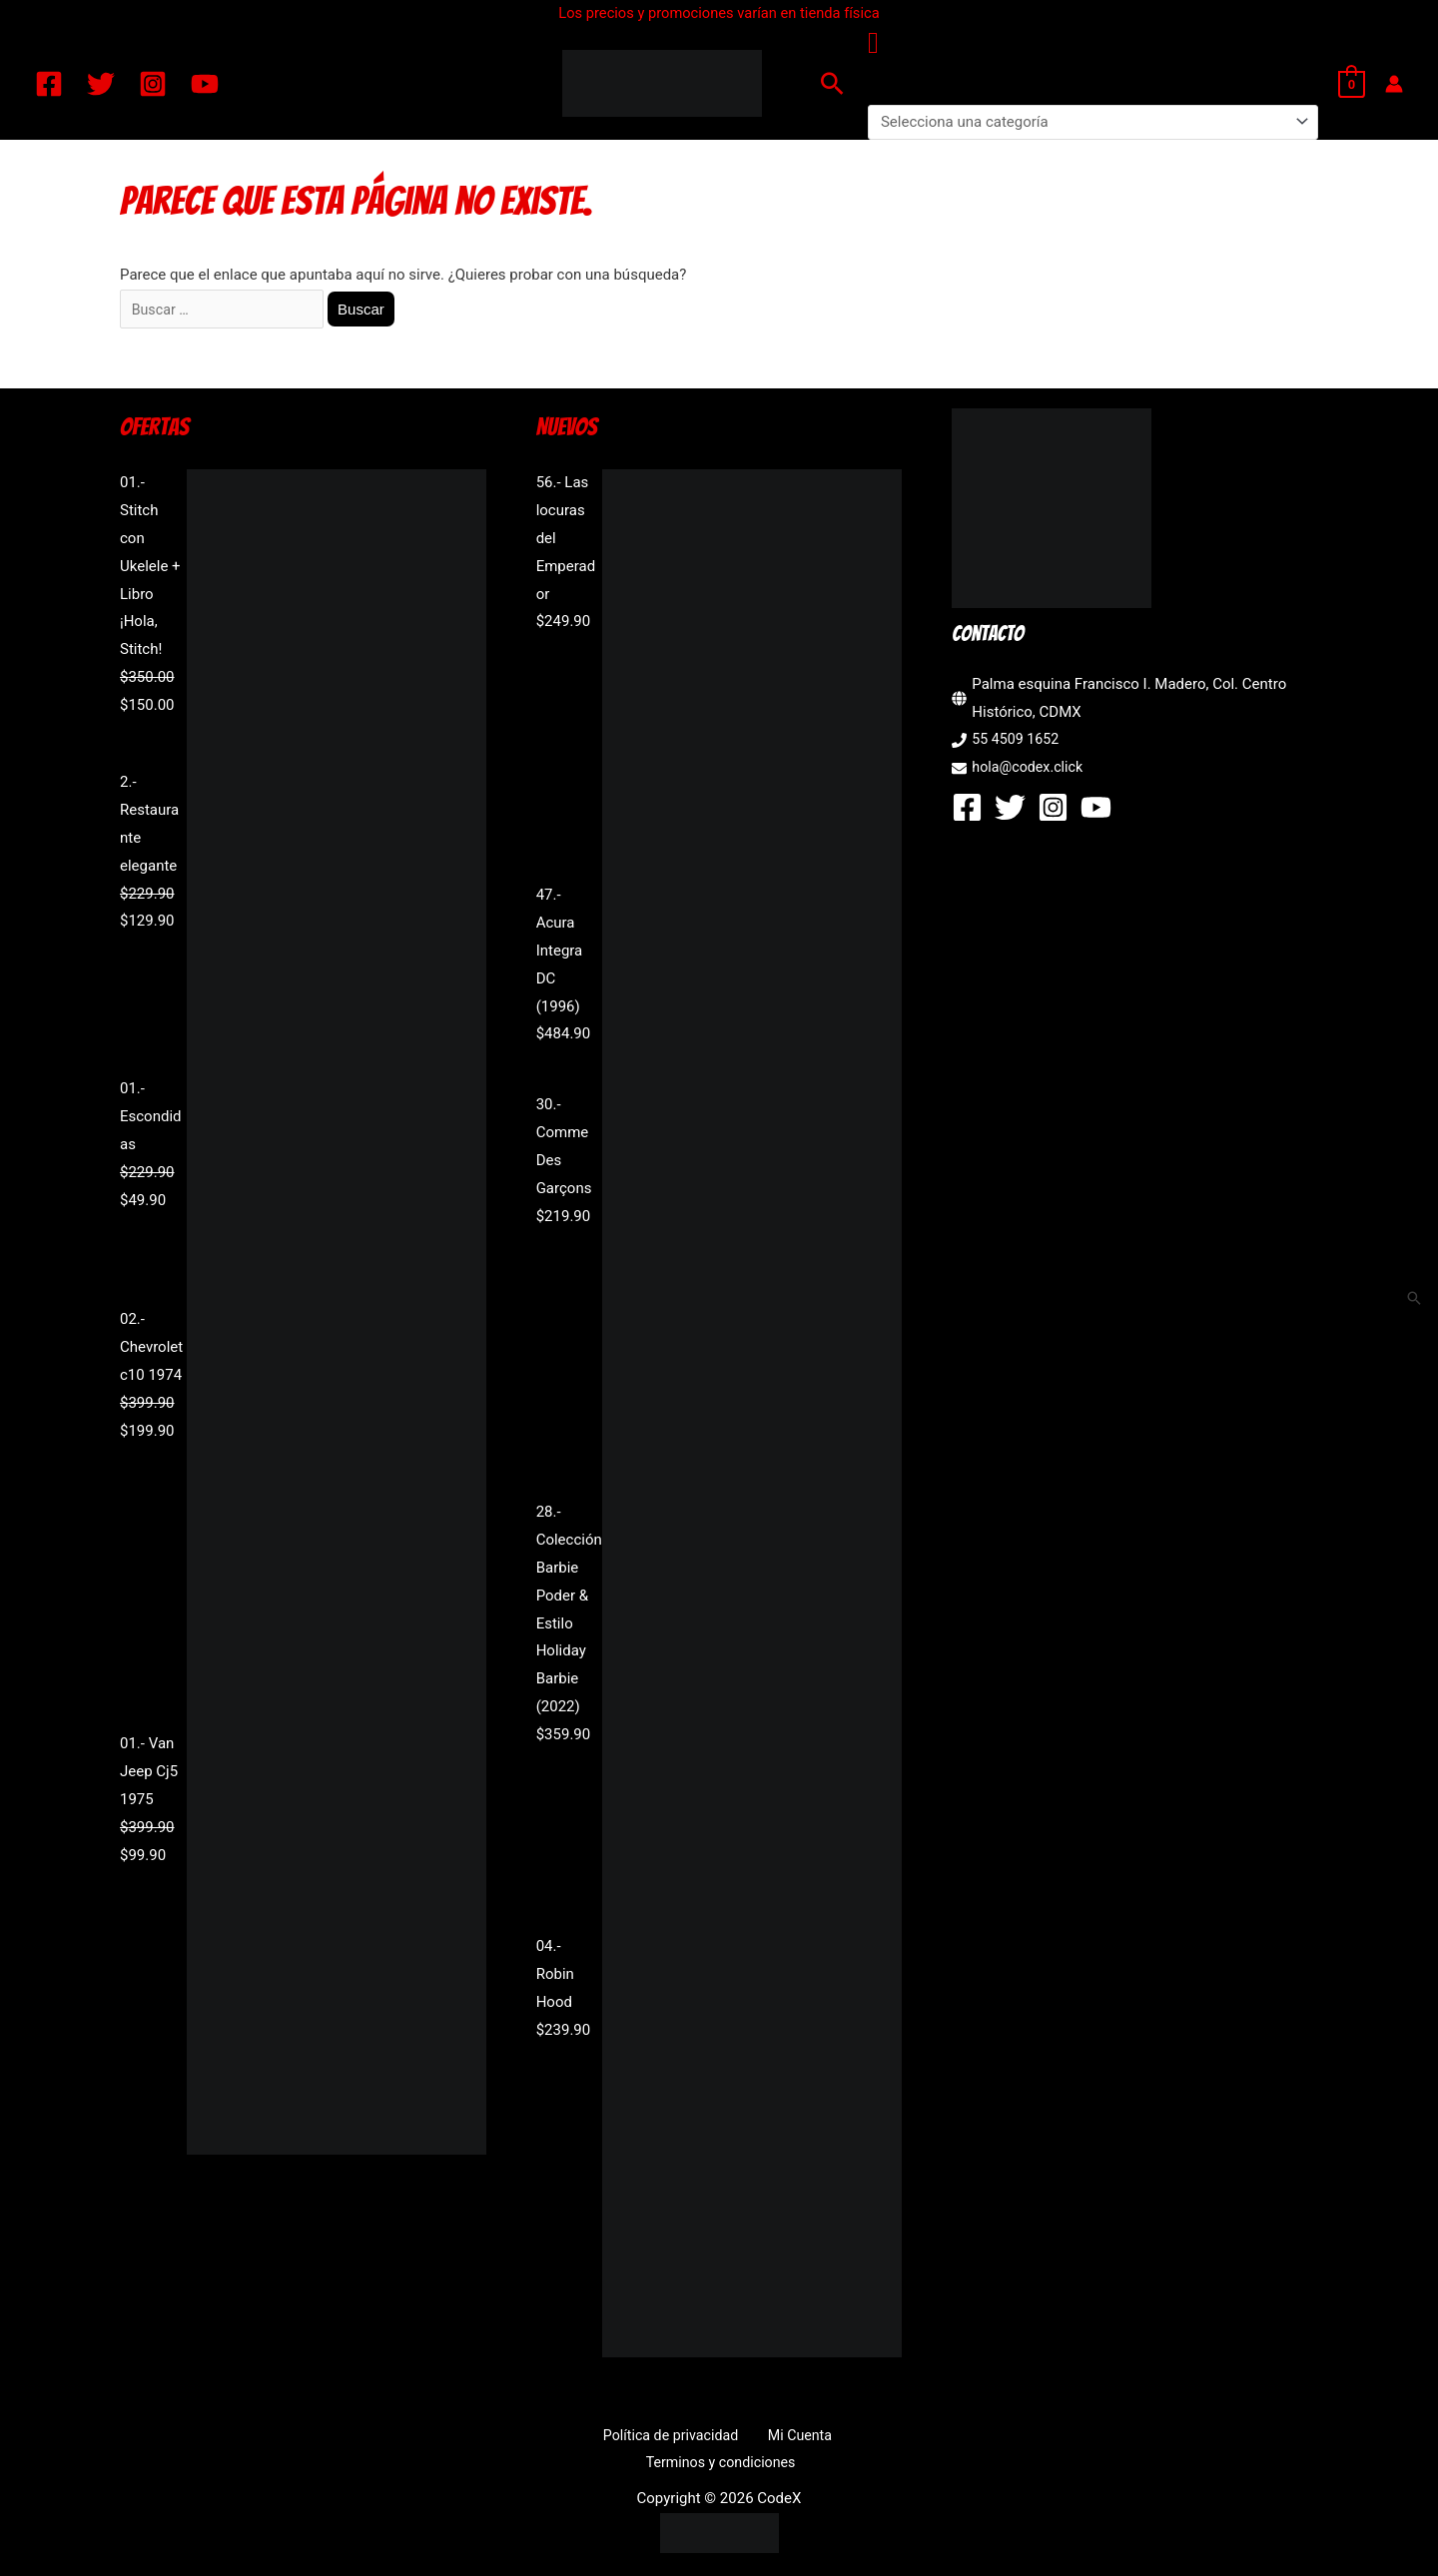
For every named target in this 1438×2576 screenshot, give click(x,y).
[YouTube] (205, 84)
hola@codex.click (1030, 770)
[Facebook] (49, 84)
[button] (832, 83)
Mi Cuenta (711, 2438)
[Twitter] (101, 84)
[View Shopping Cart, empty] (1351, 84)
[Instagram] (153, 84)
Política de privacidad (591, 2438)
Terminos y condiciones (839, 2438)
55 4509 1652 (1018, 743)
